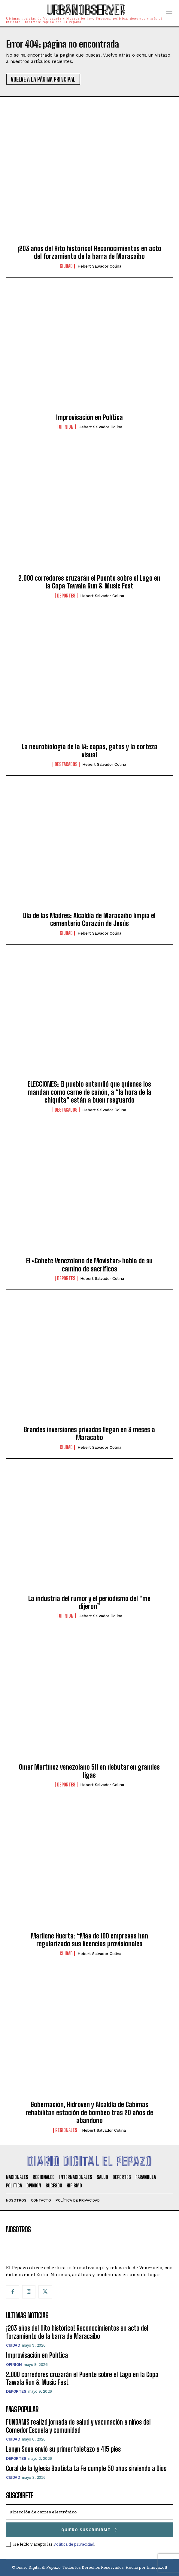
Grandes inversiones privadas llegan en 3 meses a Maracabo (89, 1434)
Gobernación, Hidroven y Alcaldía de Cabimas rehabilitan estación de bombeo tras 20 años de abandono (89, 2112)
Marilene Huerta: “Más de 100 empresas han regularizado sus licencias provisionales (89, 1940)
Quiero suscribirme (89, 2530)
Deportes (66, 595)
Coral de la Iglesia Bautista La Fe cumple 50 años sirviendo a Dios (86, 2468)
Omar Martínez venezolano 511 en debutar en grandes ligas (89, 1771)
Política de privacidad (73, 2544)
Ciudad (66, 266)
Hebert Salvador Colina (99, 266)
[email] (89, 2511)
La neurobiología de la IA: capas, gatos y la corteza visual (89, 751)
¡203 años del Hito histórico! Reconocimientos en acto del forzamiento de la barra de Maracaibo (89, 252)
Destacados (66, 764)
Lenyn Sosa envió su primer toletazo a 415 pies (63, 2449)
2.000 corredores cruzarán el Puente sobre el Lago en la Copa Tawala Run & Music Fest (89, 582)
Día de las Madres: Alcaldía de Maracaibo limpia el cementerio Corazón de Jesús (89, 919)
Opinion (66, 426)
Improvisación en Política (89, 417)
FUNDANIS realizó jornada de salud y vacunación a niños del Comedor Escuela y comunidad (78, 2426)
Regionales (66, 2130)
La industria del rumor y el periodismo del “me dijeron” (89, 1602)
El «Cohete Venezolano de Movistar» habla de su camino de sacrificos (89, 1265)
